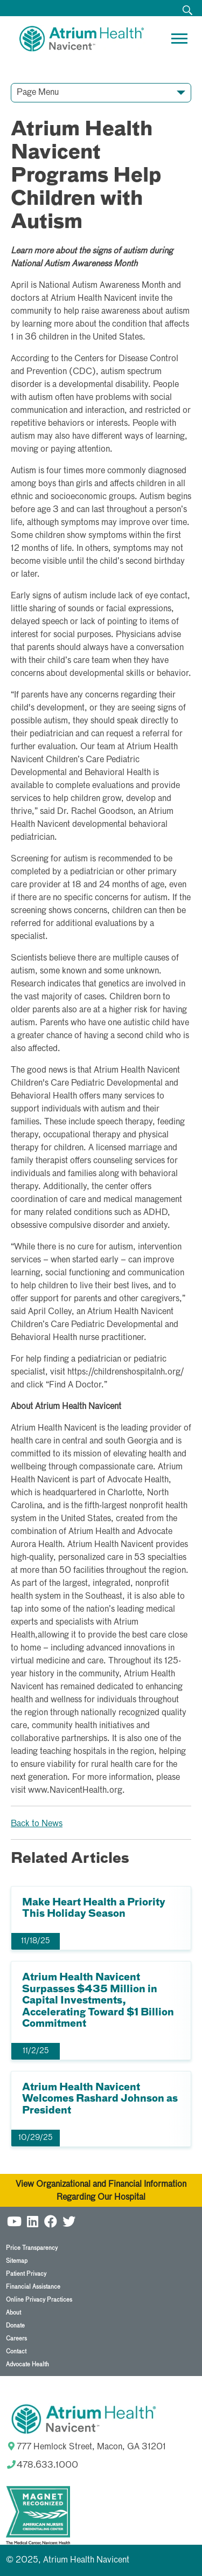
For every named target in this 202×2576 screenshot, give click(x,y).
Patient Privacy (26, 2274)
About (13, 2313)
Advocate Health (27, 2364)
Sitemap (16, 2261)
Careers (16, 2339)
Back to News (36, 1824)
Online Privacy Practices (39, 2300)
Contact (16, 2351)
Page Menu (38, 92)
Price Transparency (32, 2248)
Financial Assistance (33, 2287)
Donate (15, 2326)
